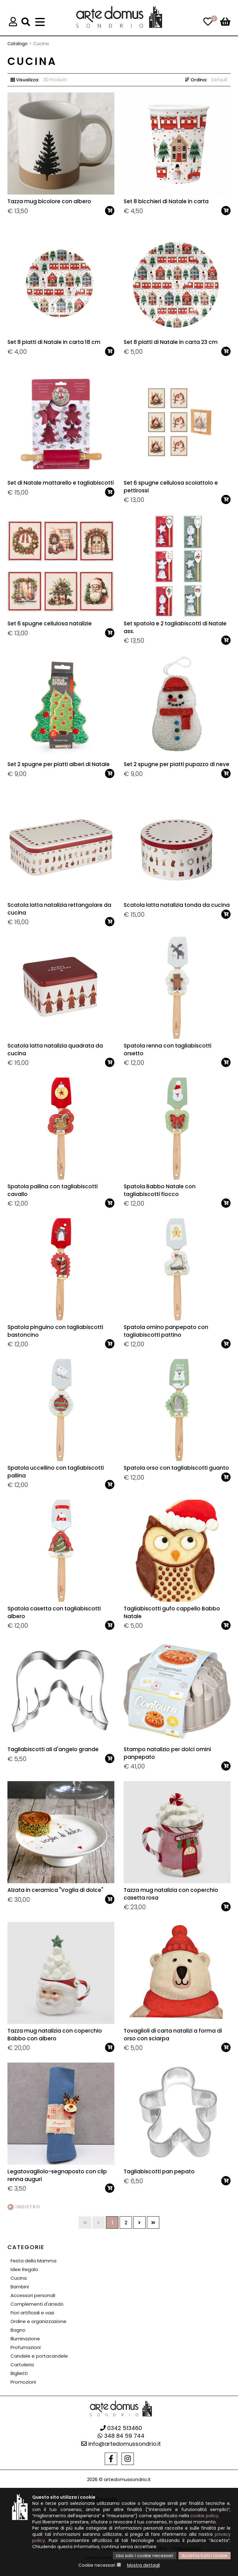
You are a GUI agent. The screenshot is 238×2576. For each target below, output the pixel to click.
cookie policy (204, 2516)
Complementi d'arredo (37, 2304)
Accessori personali (33, 2295)
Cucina (19, 2278)
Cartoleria (22, 2364)
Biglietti (19, 2373)
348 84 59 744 (121, 2436)
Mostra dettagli (143, 2565)
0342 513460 (121, 2428)
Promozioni (23, 2382)
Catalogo (17, 44)
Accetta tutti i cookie (204, 2555)
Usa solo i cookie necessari (144, 2555)
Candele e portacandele (39, 2356)
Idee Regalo (24, 2269)
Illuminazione (25, 2338)
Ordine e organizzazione (38, 2321)
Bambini (20, 2286)
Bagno (18, 2330)
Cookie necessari (96, 2565)
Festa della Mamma (33, 2260)
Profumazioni (26, 2347)
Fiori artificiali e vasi (32, 2312)
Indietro (24, 2207)
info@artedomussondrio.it (121, 2444)
